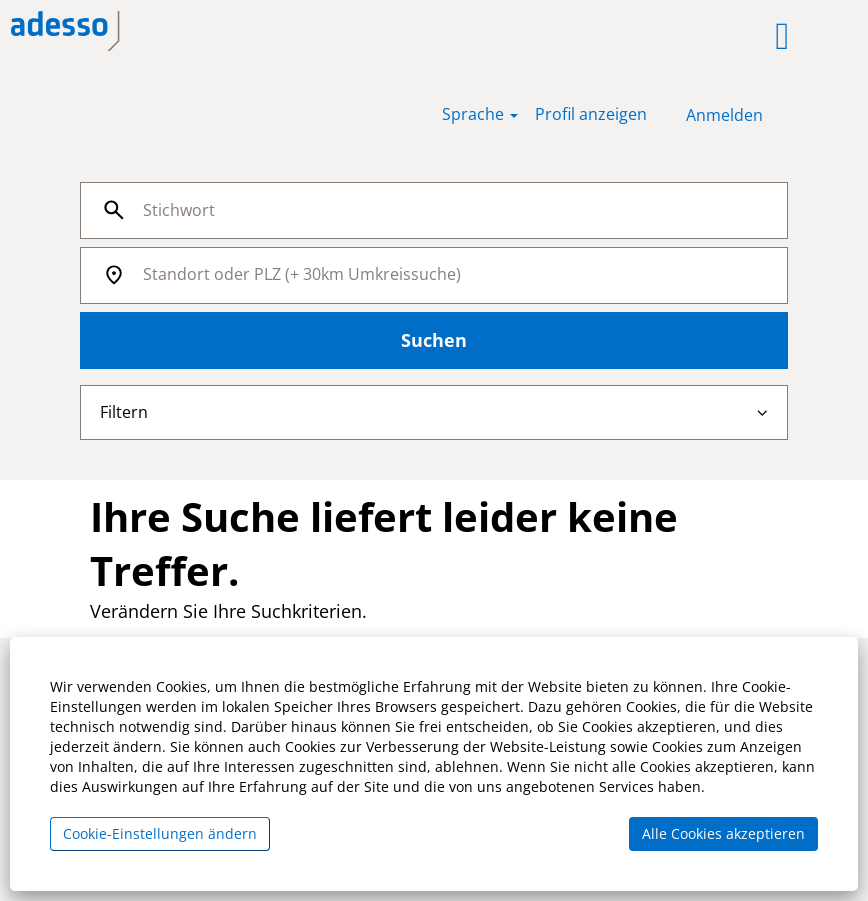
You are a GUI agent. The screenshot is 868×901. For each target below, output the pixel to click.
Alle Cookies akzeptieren (723, 833)
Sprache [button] (480, 114)
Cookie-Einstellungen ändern (160, 833)
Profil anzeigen (591, 114)
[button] (543, 36)
